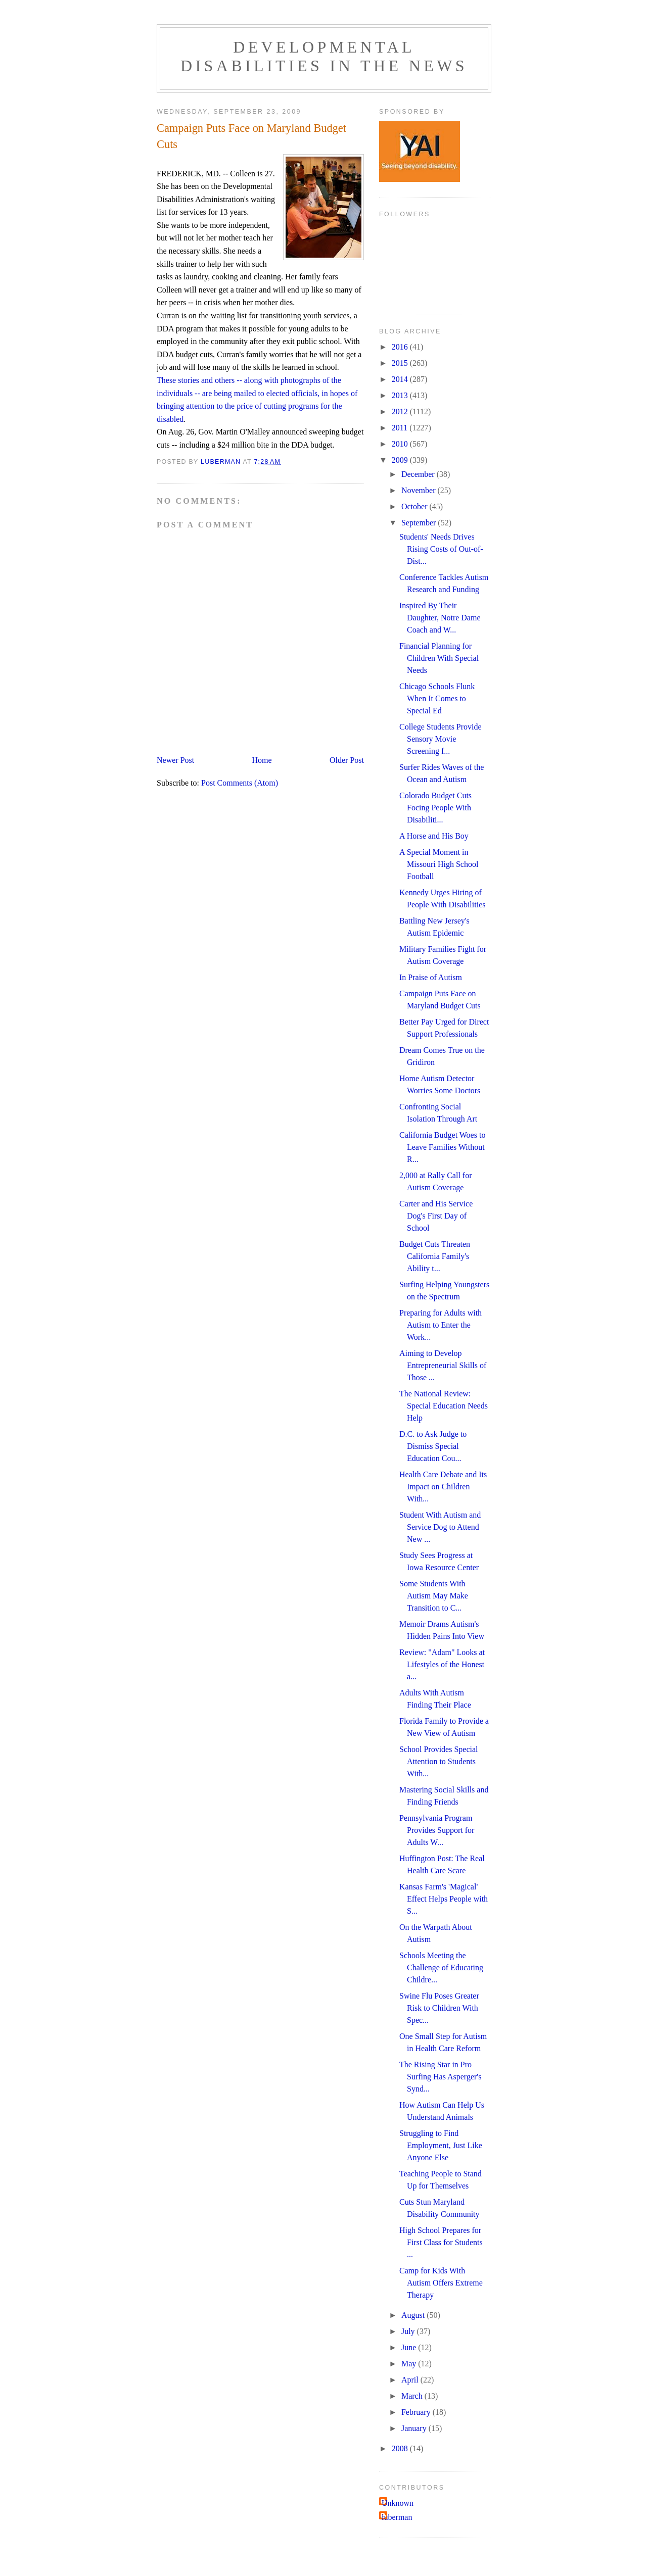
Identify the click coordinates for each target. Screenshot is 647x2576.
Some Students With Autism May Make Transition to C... (433, 1595)
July (409, 2331)
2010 (401, 444)
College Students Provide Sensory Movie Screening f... (440, 738)
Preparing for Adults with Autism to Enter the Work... (440, 1324)
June (409, 2347)
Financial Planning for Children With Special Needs (439, 658)
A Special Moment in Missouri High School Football (438, 864)
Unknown (397, 2503)
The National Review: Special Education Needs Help (443, 1405)
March (413, 2396)
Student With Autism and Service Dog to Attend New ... (440, 1527)
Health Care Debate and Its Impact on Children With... (443, 1486)
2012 (401, 411)
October (415, 506)
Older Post (347, 760)
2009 (401, 460)
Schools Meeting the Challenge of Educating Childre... (441, 1967)
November (419, 490)
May (409, 2363)
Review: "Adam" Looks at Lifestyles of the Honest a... (442, 1664)
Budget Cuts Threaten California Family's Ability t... (434, 1256)
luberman (397, 2517)
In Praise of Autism (430, 977)
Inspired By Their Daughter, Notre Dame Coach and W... (440, 617)
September (419, 522)
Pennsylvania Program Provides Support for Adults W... (436, 1830)
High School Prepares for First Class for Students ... (441, 2242)
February (417, 2412)
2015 (401, 363)
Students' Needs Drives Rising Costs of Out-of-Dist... (441, 548)
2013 (401, 395)
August (414, 2315)
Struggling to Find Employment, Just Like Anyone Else (440, 2145)
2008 (401, 2448)
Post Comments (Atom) (239, 783)
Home (262, 760)
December (419, 474)
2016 (401, 347)
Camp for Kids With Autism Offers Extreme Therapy (441, 2282)
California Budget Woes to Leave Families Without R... (442, 1147)
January (415, 2428)
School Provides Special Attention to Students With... (438, 1761)
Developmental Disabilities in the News (324, 56)
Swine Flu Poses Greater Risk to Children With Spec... (439, 2007)
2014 (401, 379)
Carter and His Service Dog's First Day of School (436, 1215)
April (411, 2379)
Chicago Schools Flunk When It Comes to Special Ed (437, 698)
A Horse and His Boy (434, 836)
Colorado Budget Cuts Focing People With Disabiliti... (435, 807)
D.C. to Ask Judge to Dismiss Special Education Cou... (433, 1446)
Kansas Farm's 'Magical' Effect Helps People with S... (443, 1898)
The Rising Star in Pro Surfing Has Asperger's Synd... (440, 2076)
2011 (400, 427)
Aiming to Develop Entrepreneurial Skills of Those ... (442, 1365)
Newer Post (175, 760)
